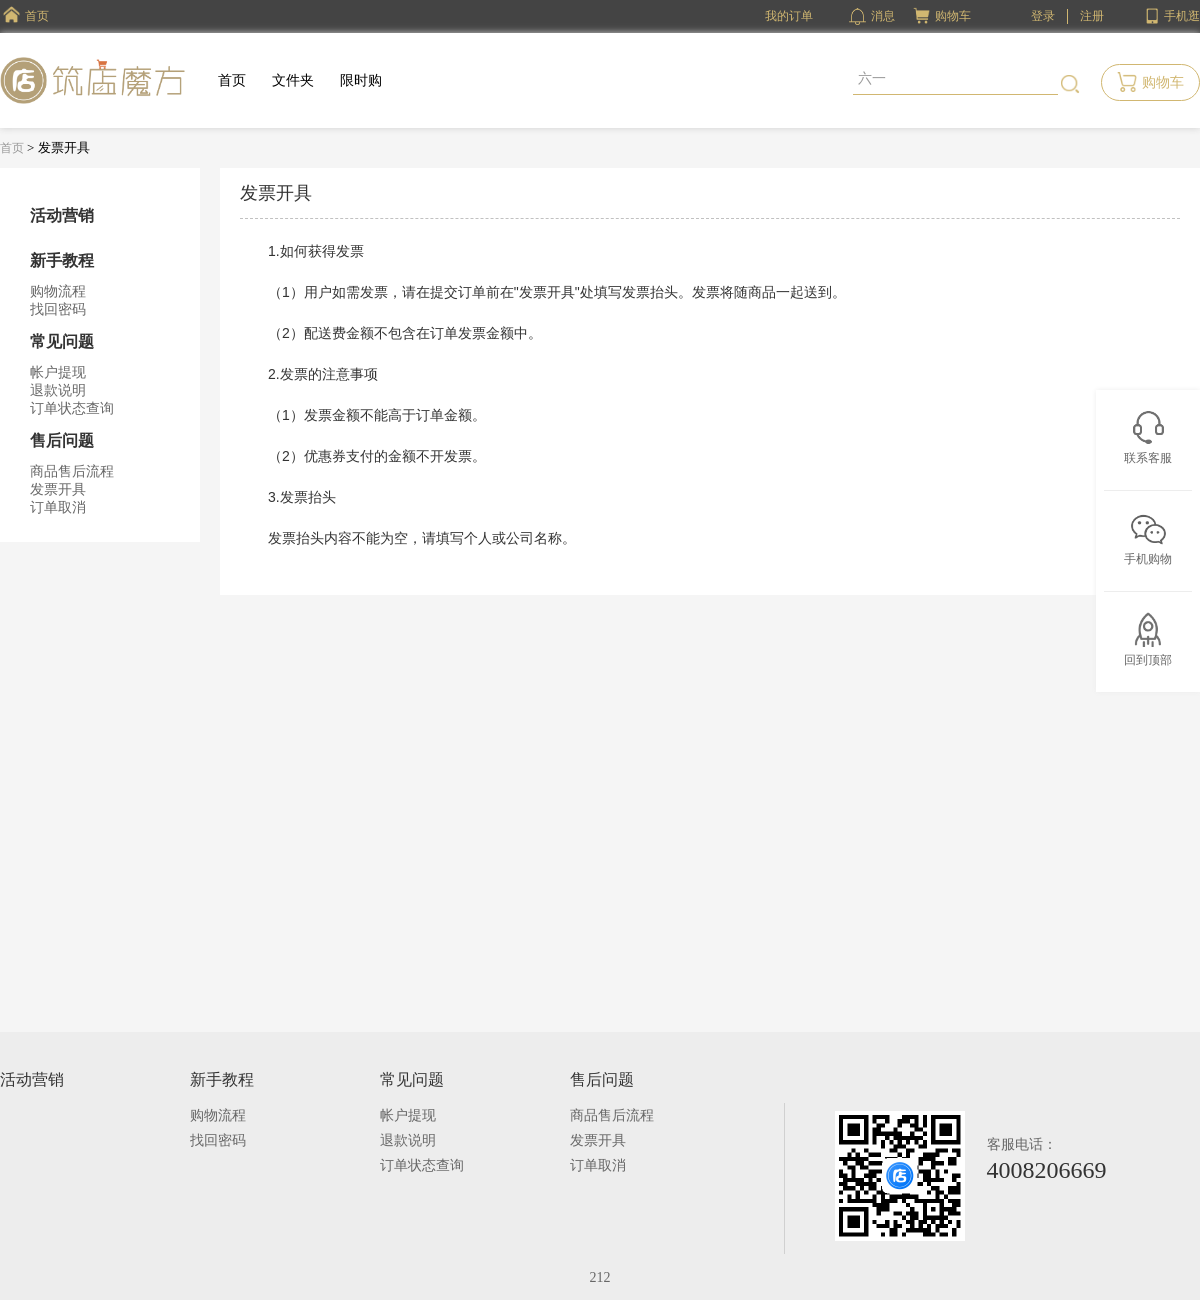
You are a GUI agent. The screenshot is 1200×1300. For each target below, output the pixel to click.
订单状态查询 (72, 408)
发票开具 (58, 489)
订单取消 (58, 507)
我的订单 (789, 16)
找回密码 (58, 309)
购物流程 (58, 291)
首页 (232, 80)
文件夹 (293, 80)
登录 (1043, 16)
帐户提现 (58, 372)
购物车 (953, 16)
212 (600, 1277)
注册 (1092, 16)
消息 (872, 16)
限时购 (361, 80)
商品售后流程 (72, 471)
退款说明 (58, 390)
